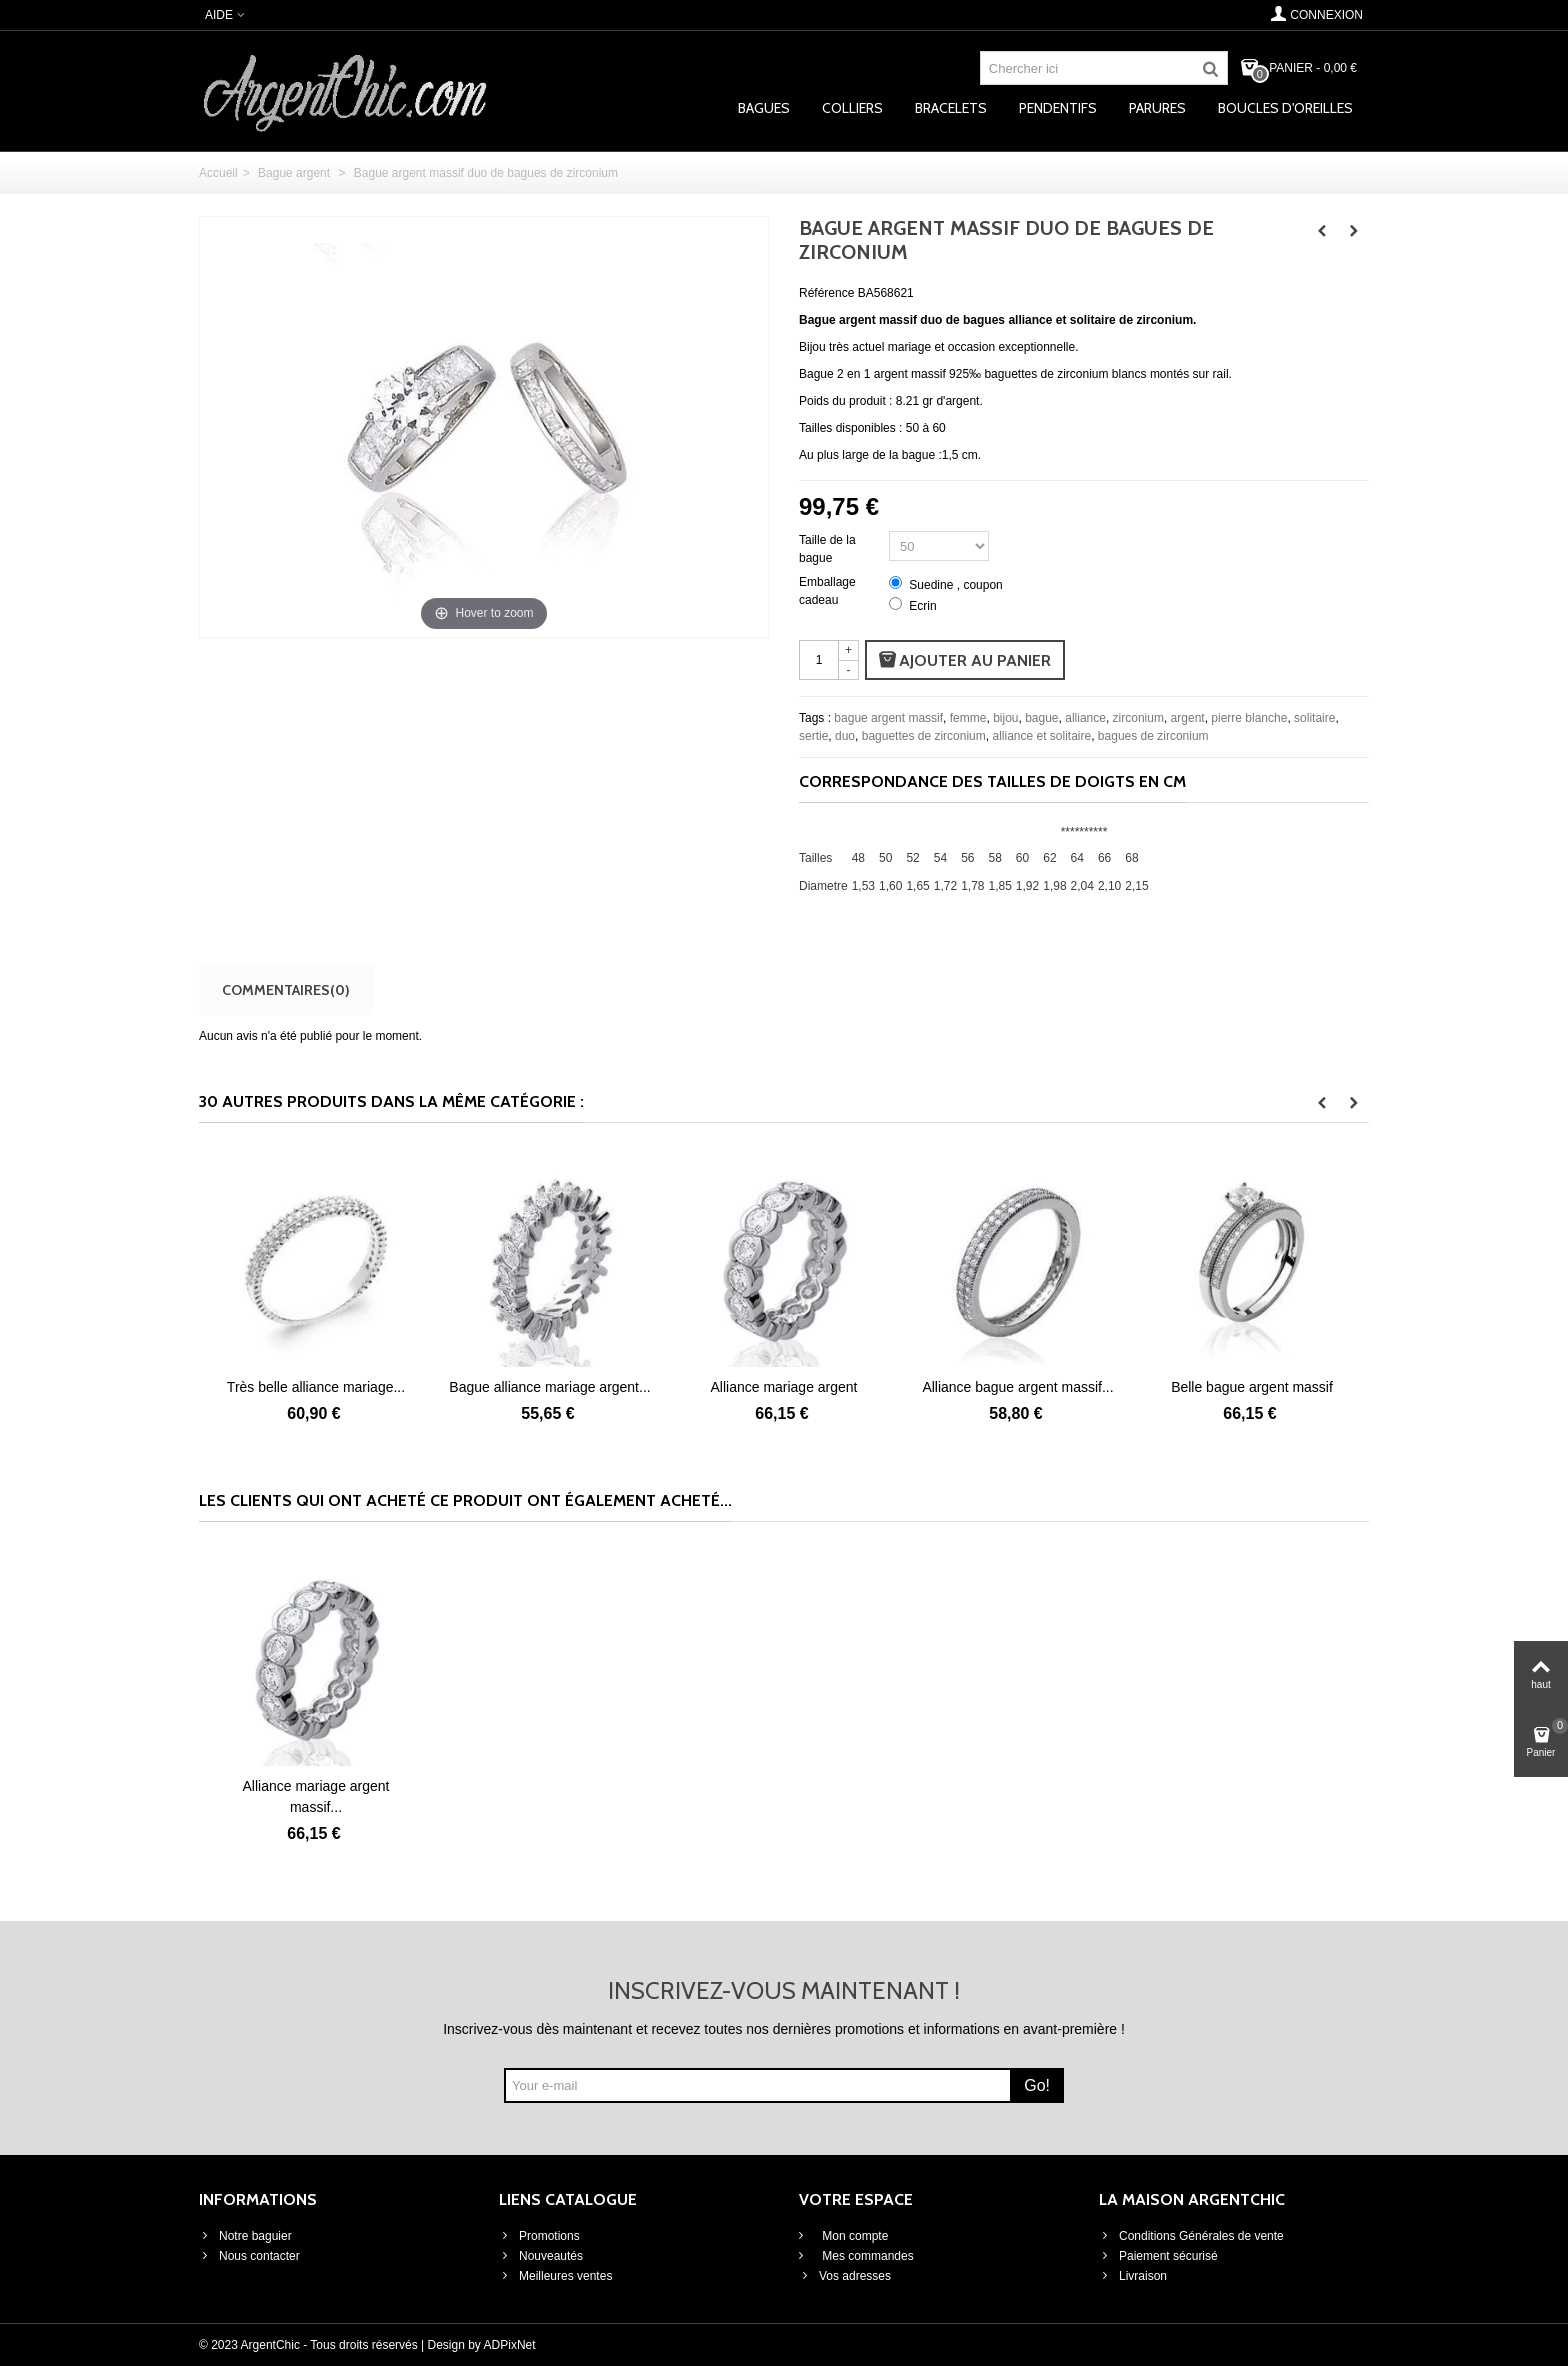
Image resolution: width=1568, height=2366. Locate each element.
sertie (813, 736)
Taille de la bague (827, 549)
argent (1188, 718)
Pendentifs (1058, 108)
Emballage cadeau (827, 591)
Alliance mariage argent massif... (316, 1796)
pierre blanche (1249, 718)
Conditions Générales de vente (1191, 2236)
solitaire (1314, 718)
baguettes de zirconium (924, 736)
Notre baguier (245, 2236)
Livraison (1133, 2276)
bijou (1005, 718)
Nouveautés (541, 2256)
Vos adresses (845, 2276)
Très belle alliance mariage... (550, 1387)
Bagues (764, 108)
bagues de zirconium (1153, 736)
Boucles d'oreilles (1285, 108)
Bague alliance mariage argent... (783, 1387)
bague (1041, 718)
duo (845, 736)
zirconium (1138, 718)
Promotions (539, 2236)
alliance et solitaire (1041, 736)
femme (968, 718)
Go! (1037, 2085)
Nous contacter (249, 2256)
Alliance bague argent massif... (1251, 1387)
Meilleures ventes (555, 2276)
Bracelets (951, 108)
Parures (1157, 108)
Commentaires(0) (286, 989)
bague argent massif (888, 718)
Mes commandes (866, 2256)
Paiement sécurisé (1158, 2256)
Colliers (852, 108)
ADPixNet (510, 2345)
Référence (826, 293)
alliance (1085, 718)
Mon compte (853, 2236)
